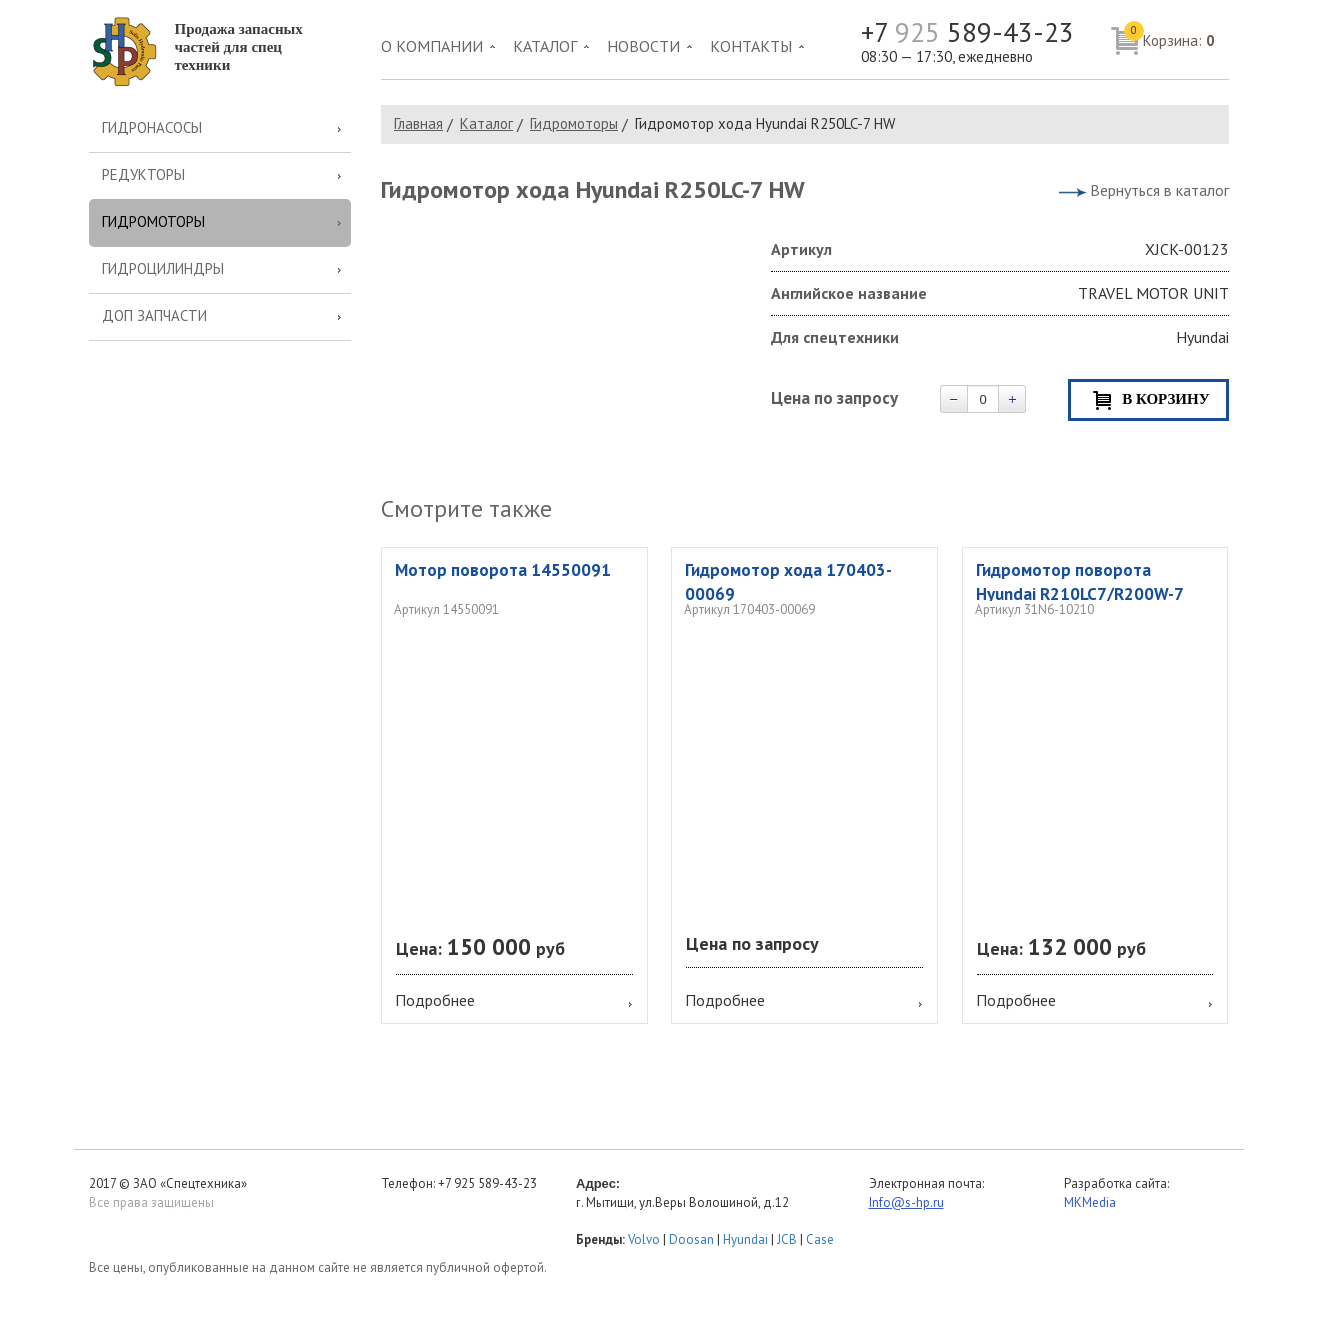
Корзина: (1169, 36)
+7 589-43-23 (967, 32)
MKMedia (1090, 1202)
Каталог (545, 46)
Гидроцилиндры (163, 268)
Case (820, 1239)
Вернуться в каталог (1159, 190)
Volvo (644, 1239)
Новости (643, 46)
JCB (787, 1239)
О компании (432, 46)
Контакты (751, 46)
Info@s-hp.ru (906, 1202)
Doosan (691, 1239)
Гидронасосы (152, 127)
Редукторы (143, 174)
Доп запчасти (154, 315)
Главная (418, 123)
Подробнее (435, 1000)
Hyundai (745, 1239)
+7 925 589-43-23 (487, 1183)
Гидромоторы (153, 221)
